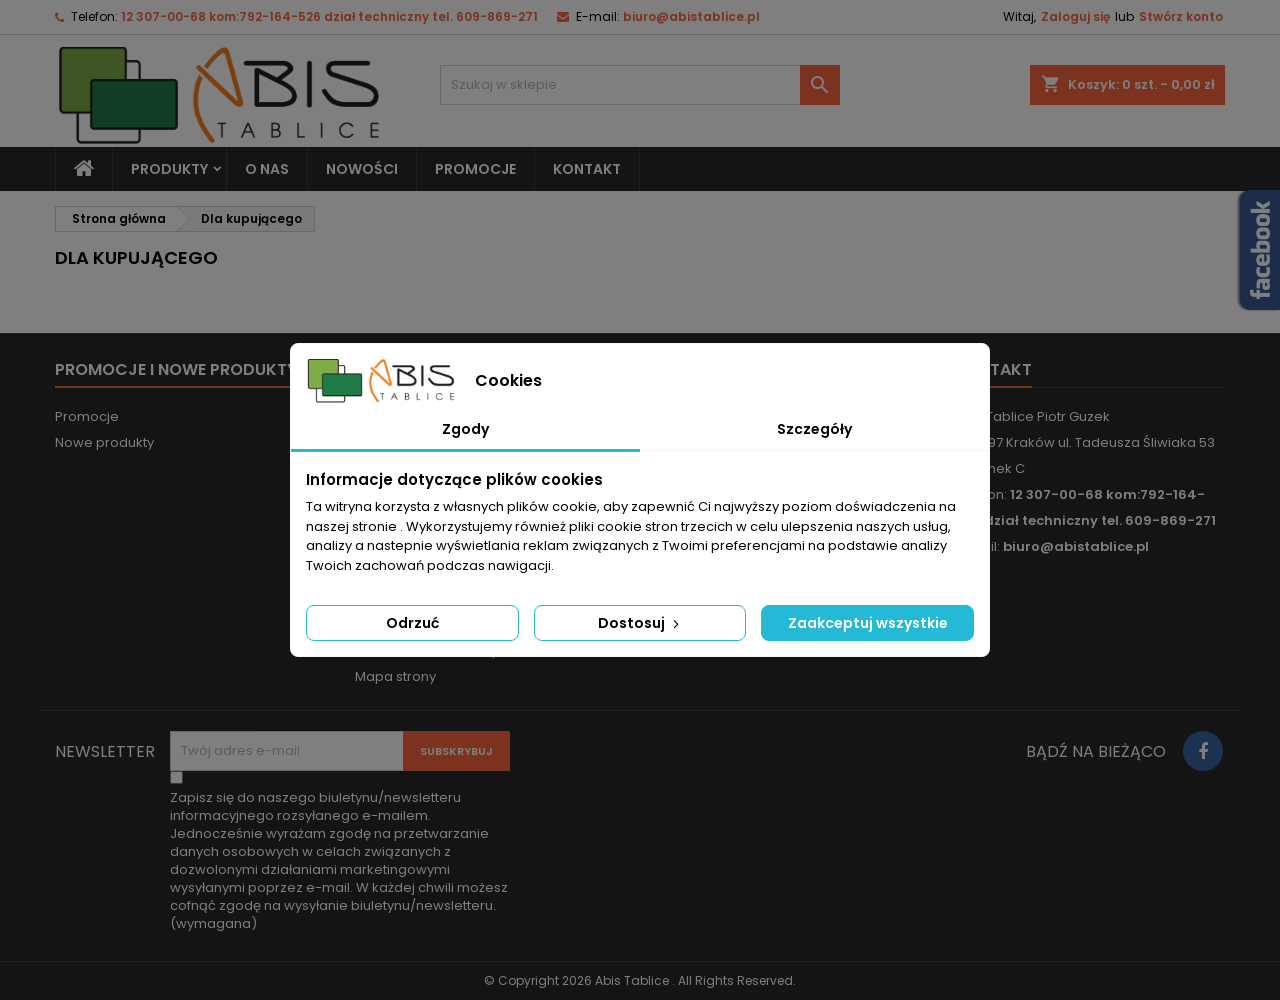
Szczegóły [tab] (814, 429)
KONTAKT (587, 169)
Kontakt (993, 369)
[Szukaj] (640, 85)
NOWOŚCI (362, 169)
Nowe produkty (104, 442)
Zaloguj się (1075, 16)
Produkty (169, 169)
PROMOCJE (475, 169)
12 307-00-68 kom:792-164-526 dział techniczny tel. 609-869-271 (329, 16)
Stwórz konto (1181, 16)
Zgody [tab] (465, 429)
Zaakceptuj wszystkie (868, 623)
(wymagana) (339, 861)
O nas (267, 169)
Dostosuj (640, 623)
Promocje (87, 416)
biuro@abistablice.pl (691, 16)
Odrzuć (412, 623)
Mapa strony (395, 676)
